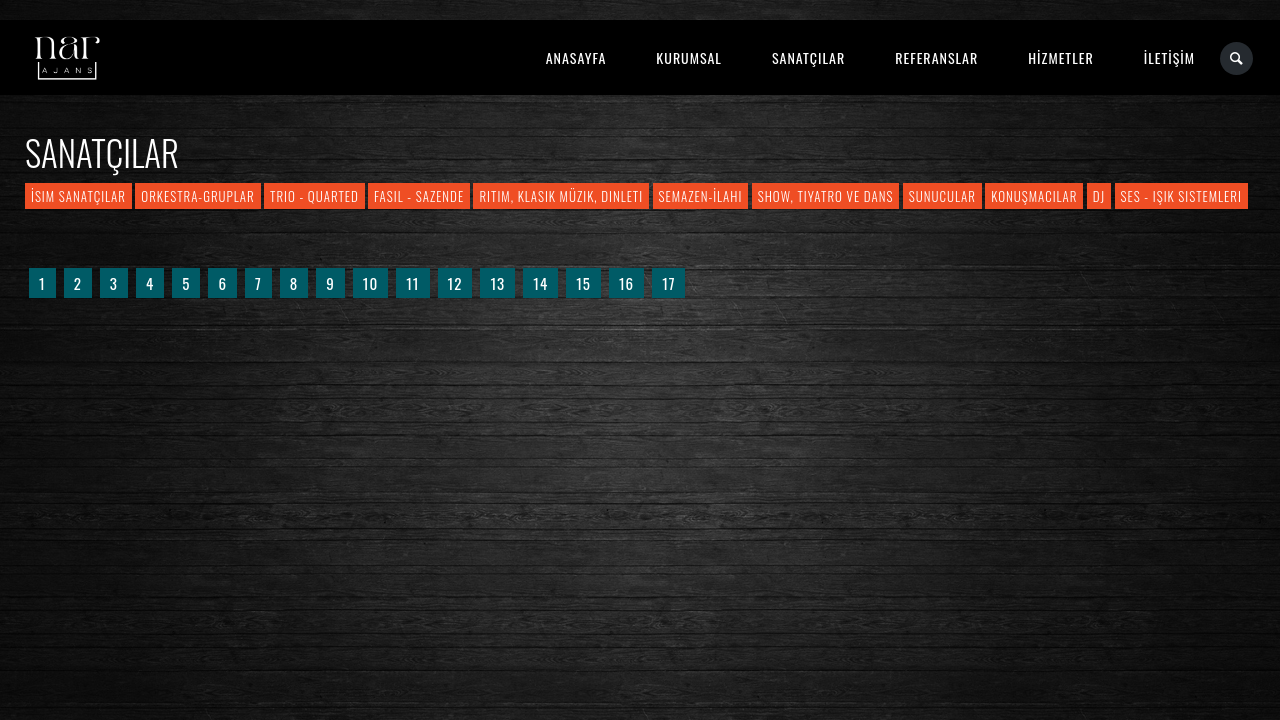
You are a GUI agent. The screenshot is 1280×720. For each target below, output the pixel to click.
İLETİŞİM (1169, 57)
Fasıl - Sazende (419, 196)
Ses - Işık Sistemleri (1181, 196)
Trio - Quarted (314, 196)
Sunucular (942, 196)
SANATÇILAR (808, 57)
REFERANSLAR (936, 57)
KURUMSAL (689, 57)
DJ (1099, 196)
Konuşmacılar (1034, 196)
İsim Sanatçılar (78, 196)
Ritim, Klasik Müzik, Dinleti (561, 196)
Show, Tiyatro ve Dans (826, 196)
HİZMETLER (1060, 57)
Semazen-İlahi (701, 196)
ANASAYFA (576, 57)
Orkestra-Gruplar (197, 196)
